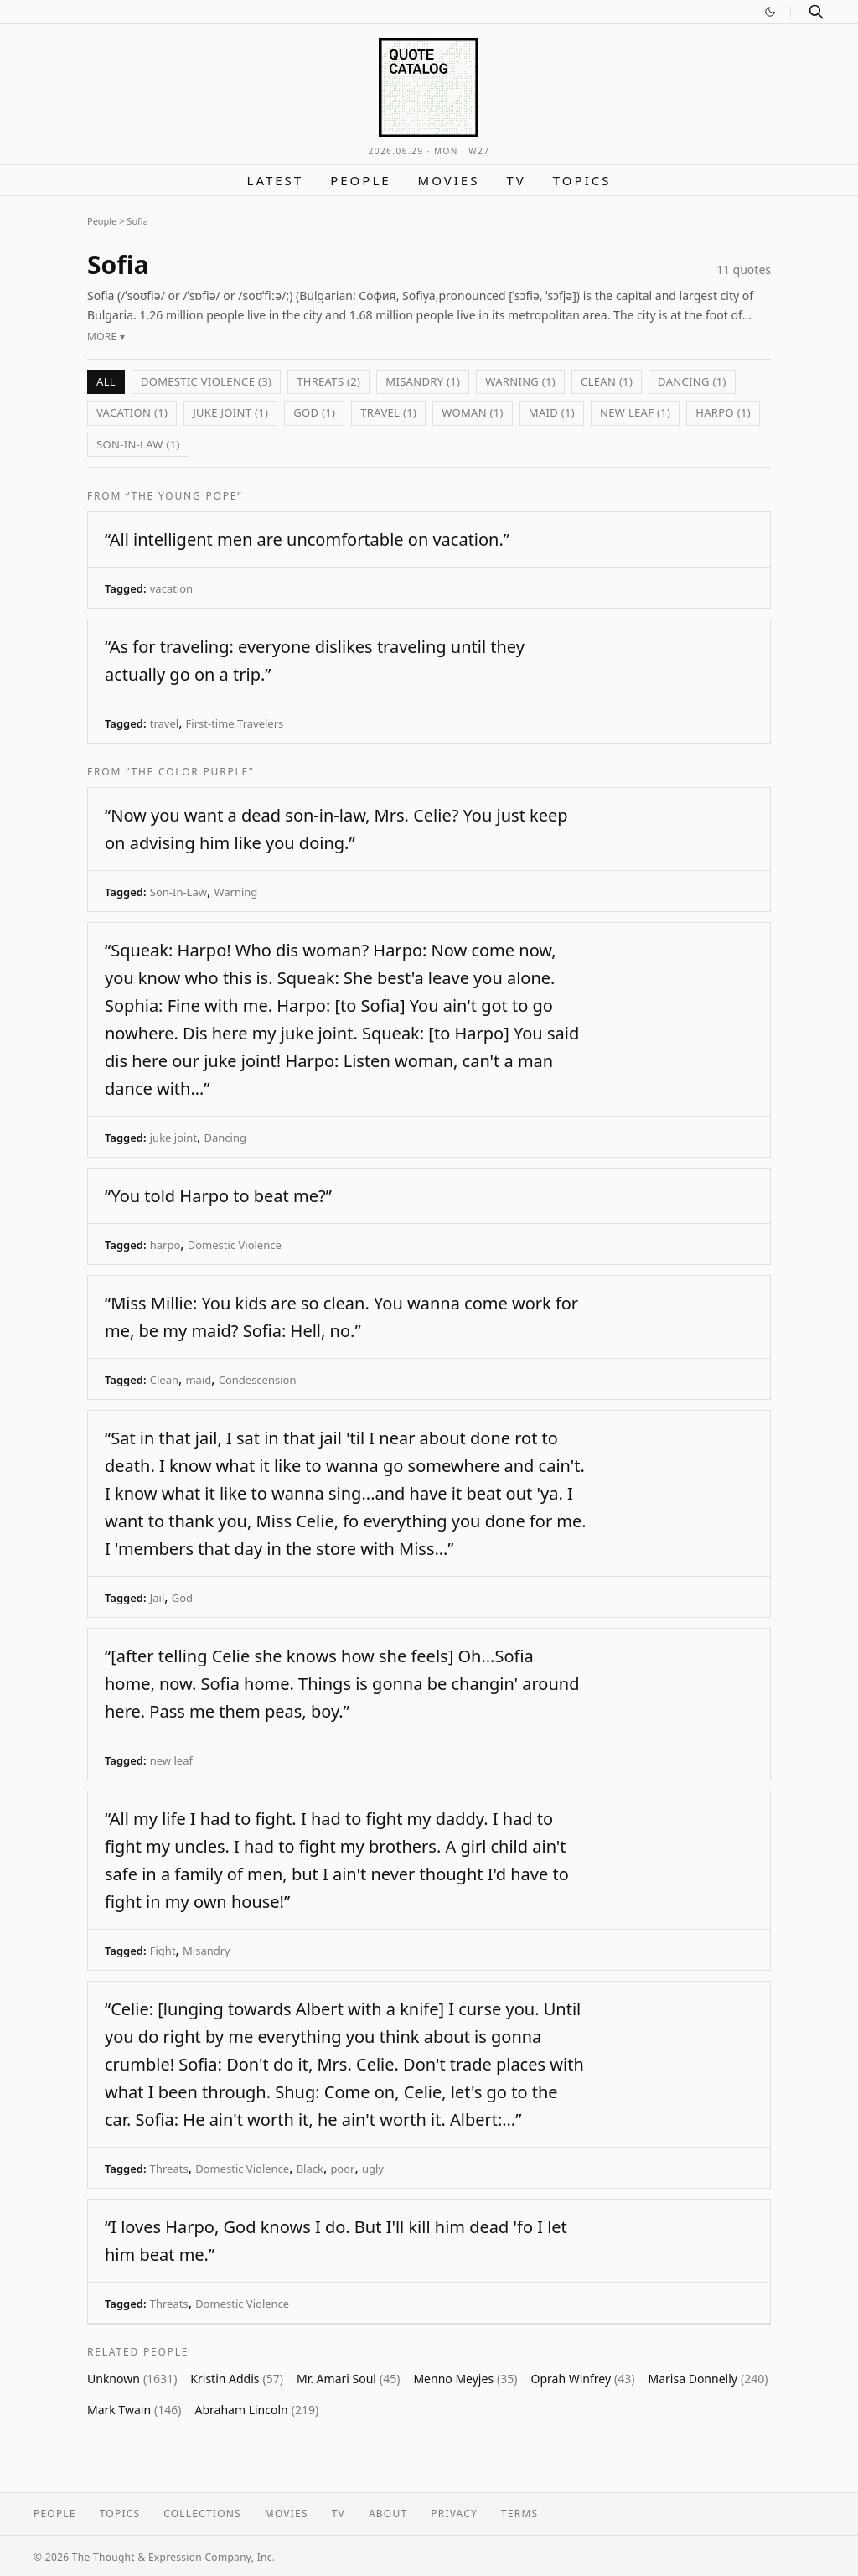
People (360, 180)
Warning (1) (520, 381)
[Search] (816, 11)
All (106, 381)
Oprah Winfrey (583, 2379)
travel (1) (388, 412)
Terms (519, 2513)
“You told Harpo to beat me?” (218, 1195)
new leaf (171, 1760)
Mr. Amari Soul (348, 2379)
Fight (163, 1950)
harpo (165, 1244)
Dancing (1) (692, 381)
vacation (171, 588)
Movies (449, 180)
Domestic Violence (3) (206, 381)
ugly (373, 2168)
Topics (582, 180)
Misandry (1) (422, 381)
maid (198, 1379)
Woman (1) (473, 412)
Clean (164, 1379)
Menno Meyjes (465, 2379)
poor (342, 2168)
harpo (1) (723, 412)
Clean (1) (607, 381)
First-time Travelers (235, 723)
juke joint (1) (230, 412)
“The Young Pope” (184, 496)
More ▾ (106, 336)
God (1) (314, 412)
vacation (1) (132, 412)
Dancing (225, 1137)
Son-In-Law (178, 891)
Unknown (132, 2379)
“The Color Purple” (190, 772)
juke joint (173, 1137)
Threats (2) (328, 381)
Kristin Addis (236, 2379)
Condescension (258, 1379)
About (388, 2513)
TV (515, 180)
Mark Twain (134, 2410)
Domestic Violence (235, 1244)
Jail (157, 1597)
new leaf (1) (635, 412)
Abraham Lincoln (257, 2410)
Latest (275, 180)
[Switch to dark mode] (770, 12)
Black (310, 2168)
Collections (202, 2513)
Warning (235, 891)
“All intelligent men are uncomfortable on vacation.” (307, 539)
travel (164, 723)
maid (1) (552, 412)
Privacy (454, 2513)
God (182, 1597)
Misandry (206, 1950)
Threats (169, 2168)
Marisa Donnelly (708, 2379)
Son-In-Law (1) (138, 444)
